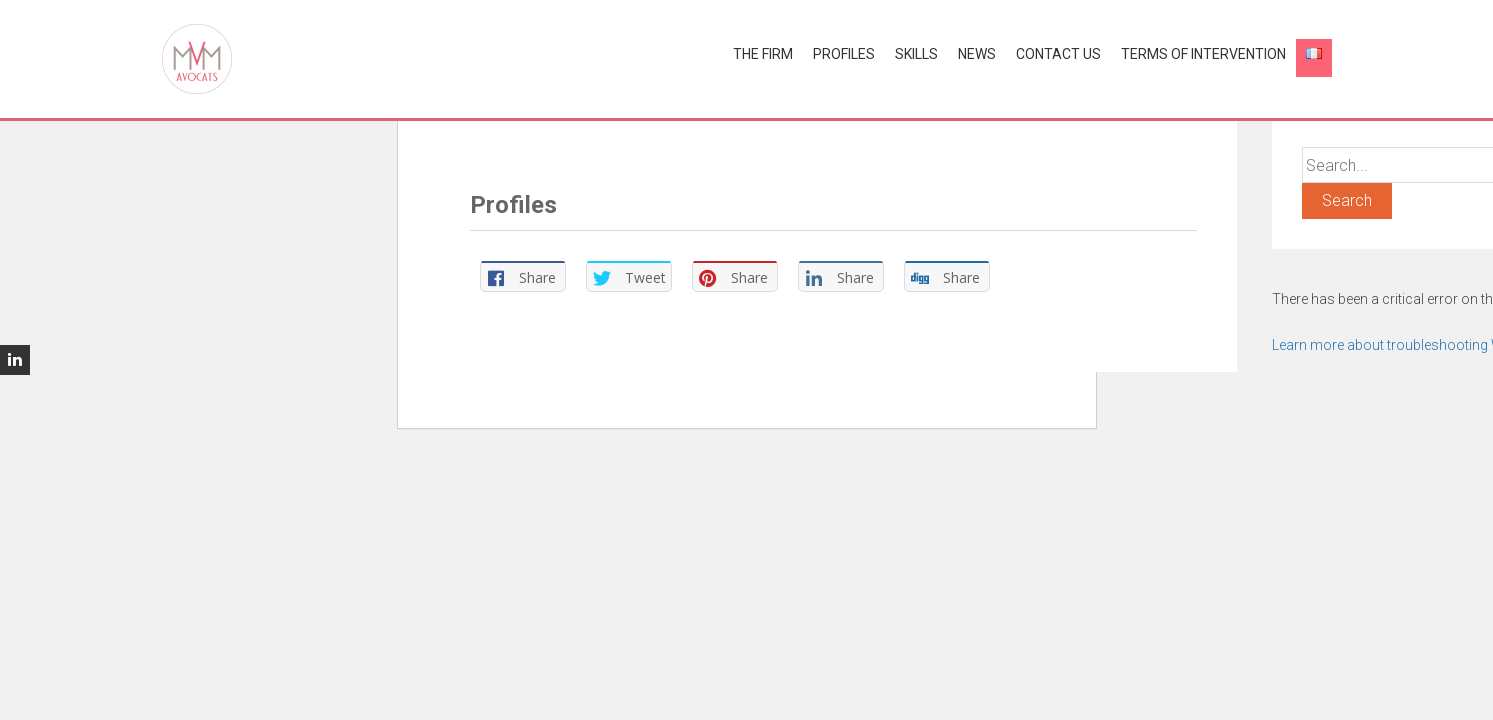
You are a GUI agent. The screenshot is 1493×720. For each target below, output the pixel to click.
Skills (916, 54)
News (977, 54)
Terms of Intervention (1203, 54)
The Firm (763, 54)
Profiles (844, 54)
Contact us (1058, 54)
